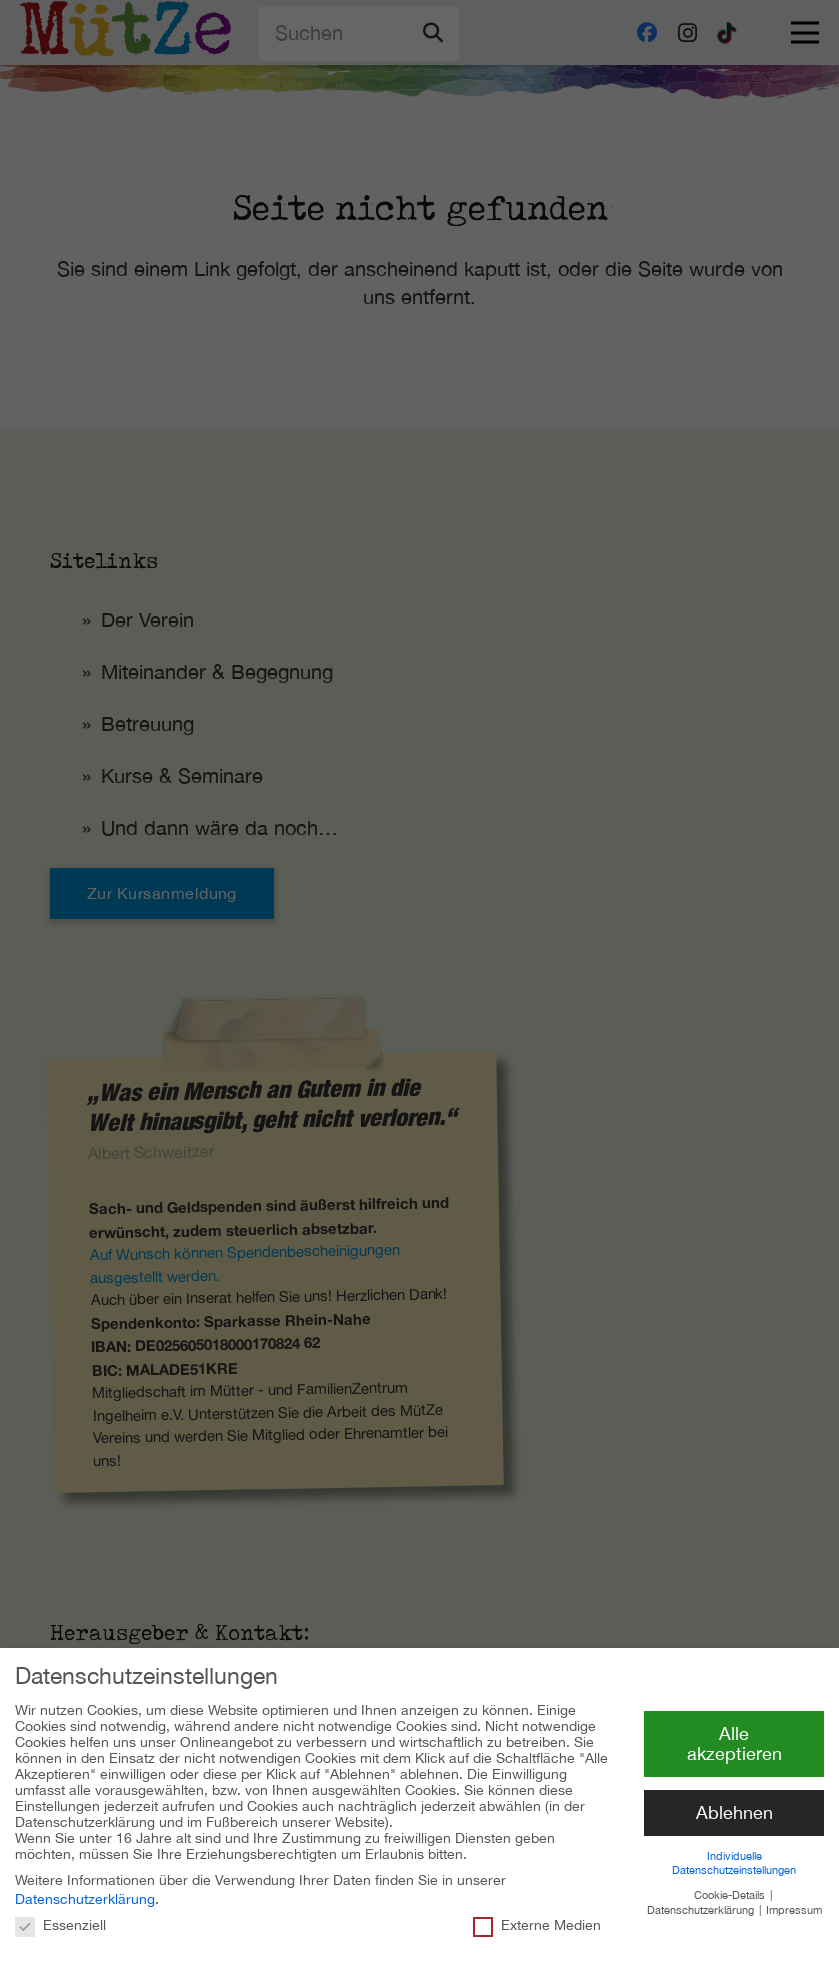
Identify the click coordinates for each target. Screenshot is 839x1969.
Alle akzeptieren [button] (734, 1734)
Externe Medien (537, 1915)
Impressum (794, 1900)
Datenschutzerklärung (85, 1890)
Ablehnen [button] (734, 1803)
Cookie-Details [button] (731, 1886)
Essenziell (60, 1915)
